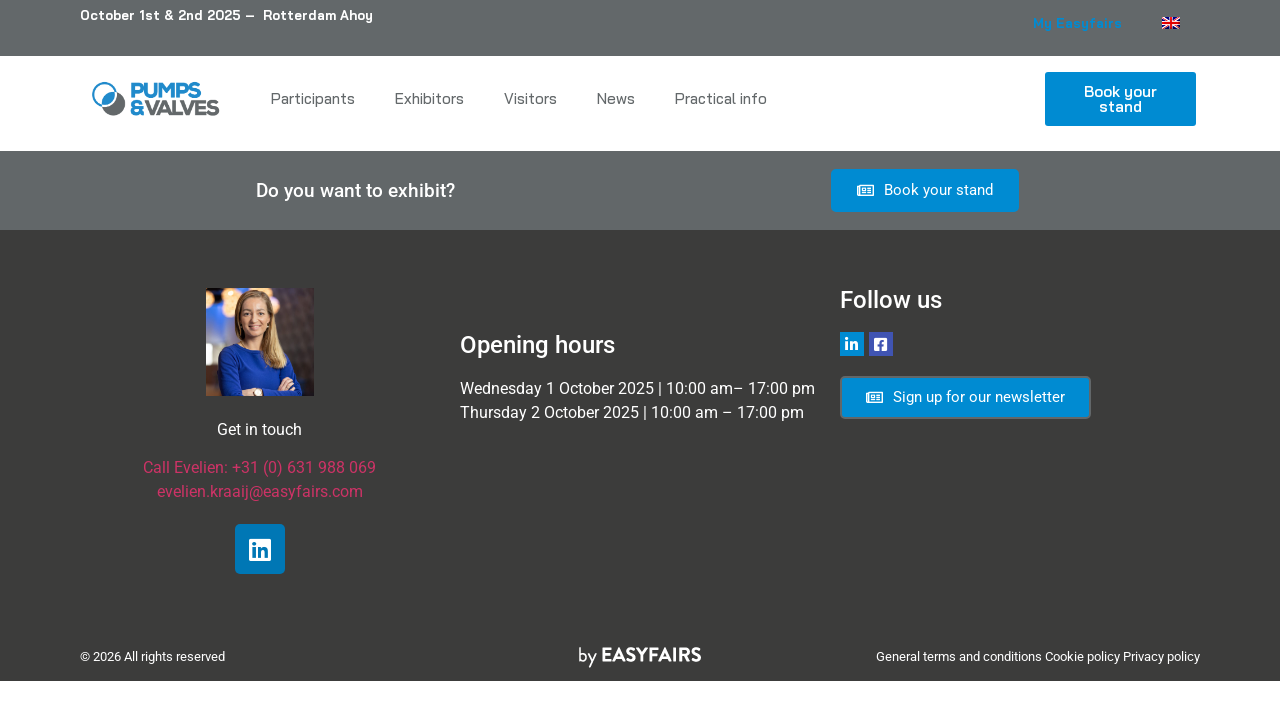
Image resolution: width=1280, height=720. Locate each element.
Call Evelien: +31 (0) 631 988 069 (259, 467)
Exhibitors (429, 98)
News (616, 98)
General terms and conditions (959, 656)
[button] (1120, 99)
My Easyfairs (1077, 23)
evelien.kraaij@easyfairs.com (260, 491)
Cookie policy (1082, 656)
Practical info (721, 98)
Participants (313, 98)
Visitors (530, 98)
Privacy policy (1161, 656)
